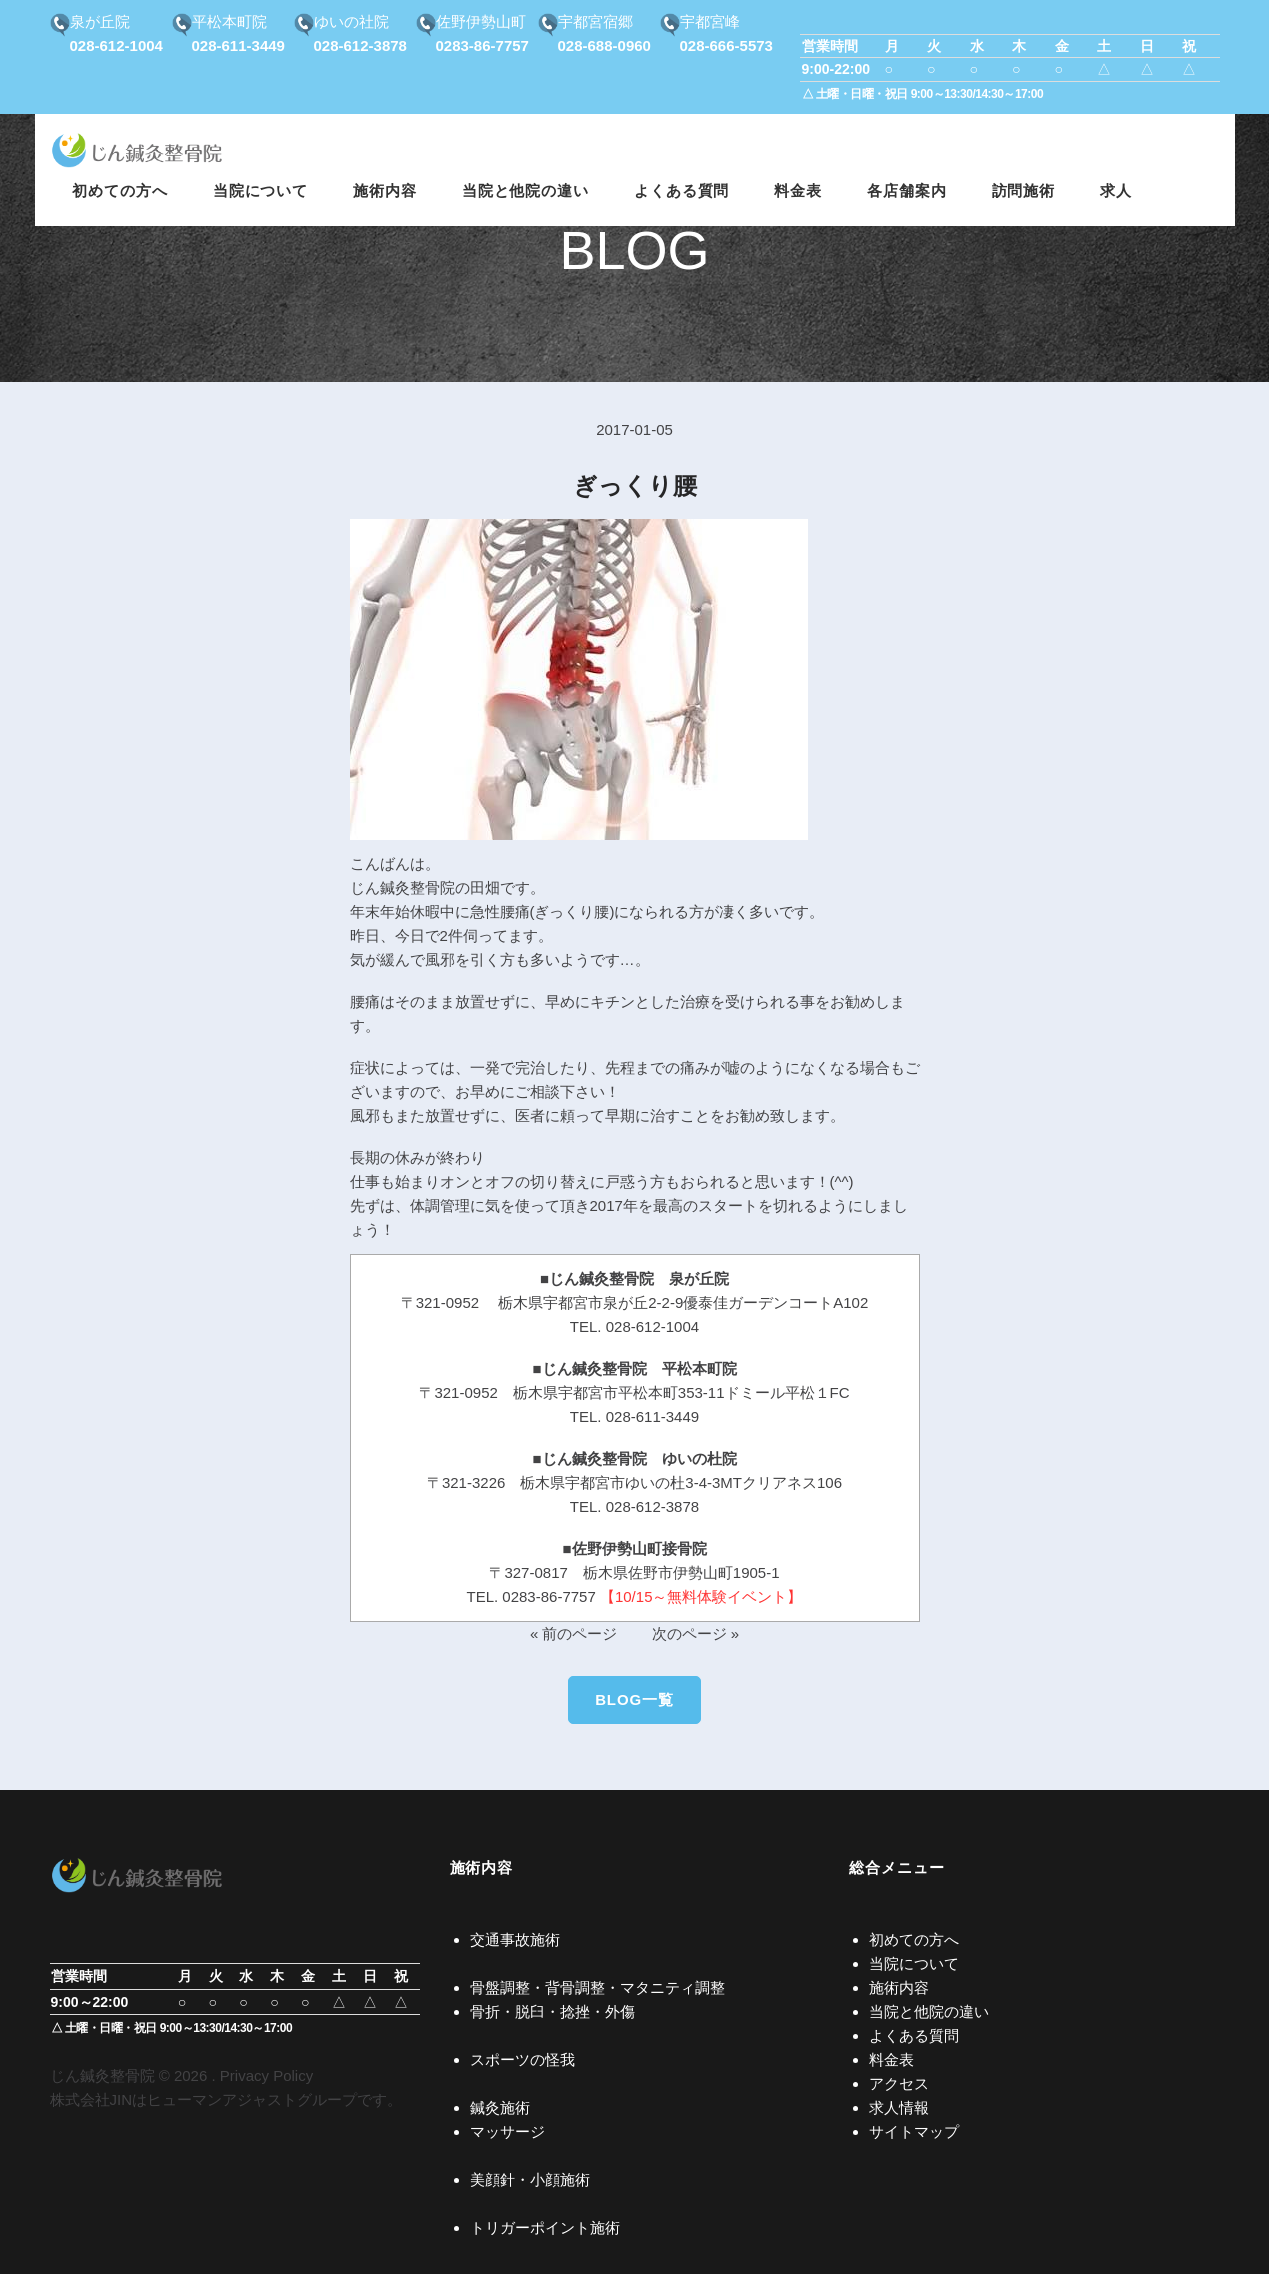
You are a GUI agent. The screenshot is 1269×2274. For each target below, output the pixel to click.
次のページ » (696, 1633)
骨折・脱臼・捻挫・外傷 (552, 2011)
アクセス (899, 2083)
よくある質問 (914, 2035)
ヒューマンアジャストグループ (252, 2099)
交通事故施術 (515, 1939)
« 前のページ (574, 1633)
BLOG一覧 (634, 1699)
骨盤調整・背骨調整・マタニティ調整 (597, 1987)
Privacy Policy (266, 2075)
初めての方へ (914, 1939)
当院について (914, 1963)
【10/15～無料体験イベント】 (701, 1596)
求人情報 (899, 2107)
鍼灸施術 (500, 2107)
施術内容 (899, 1987)
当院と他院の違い (929, 2011)
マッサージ (507, 2131)
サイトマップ (914, 2131)
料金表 (891, 2059)
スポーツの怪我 (522, 2059)
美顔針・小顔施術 (530, 2179)
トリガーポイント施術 (545, 2227)
